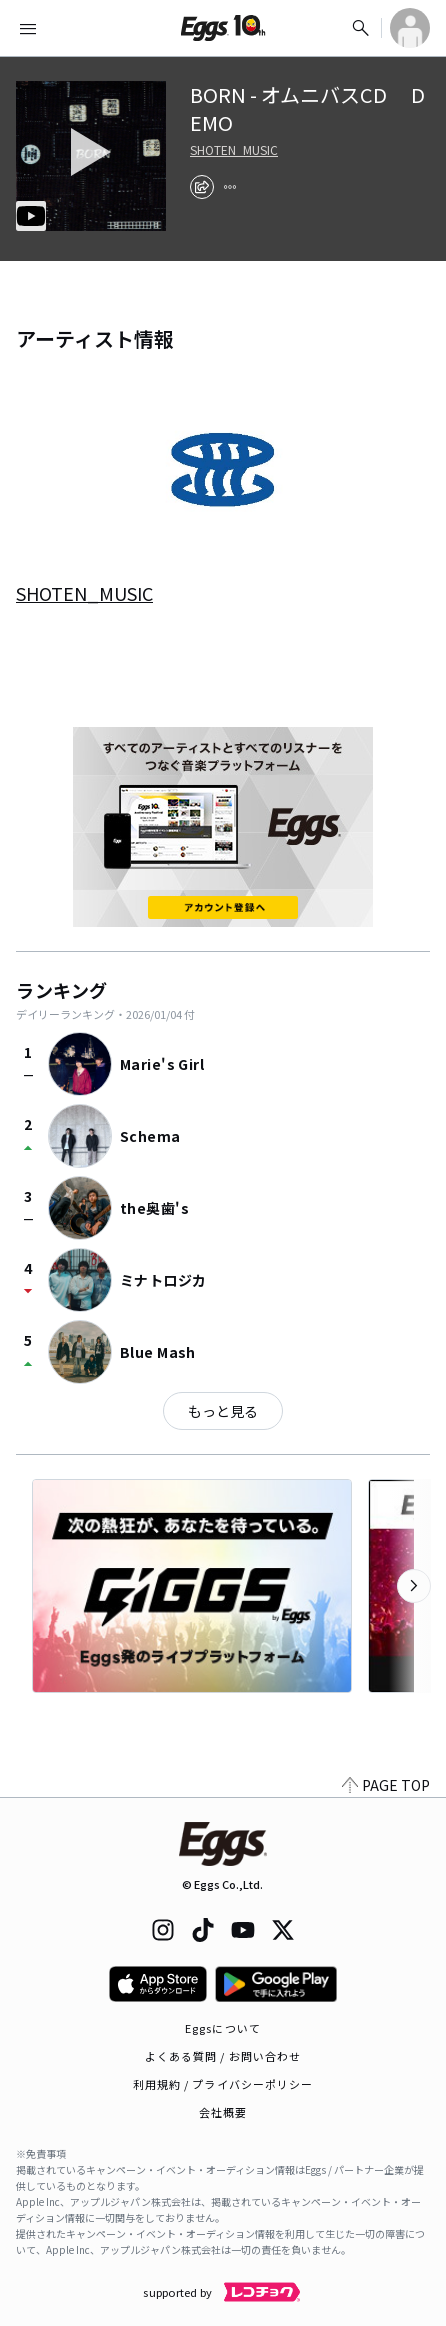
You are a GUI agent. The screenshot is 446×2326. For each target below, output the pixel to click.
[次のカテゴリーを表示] (414, 1586)
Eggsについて (223, 2028)
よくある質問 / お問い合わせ (223, 2056)
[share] (202, 187)
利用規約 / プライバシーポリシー (223, 2084)
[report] (230, 187)
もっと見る (223, 1411)
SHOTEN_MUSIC (234, 150)
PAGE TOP (386, 1785)
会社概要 (223, 2112)
